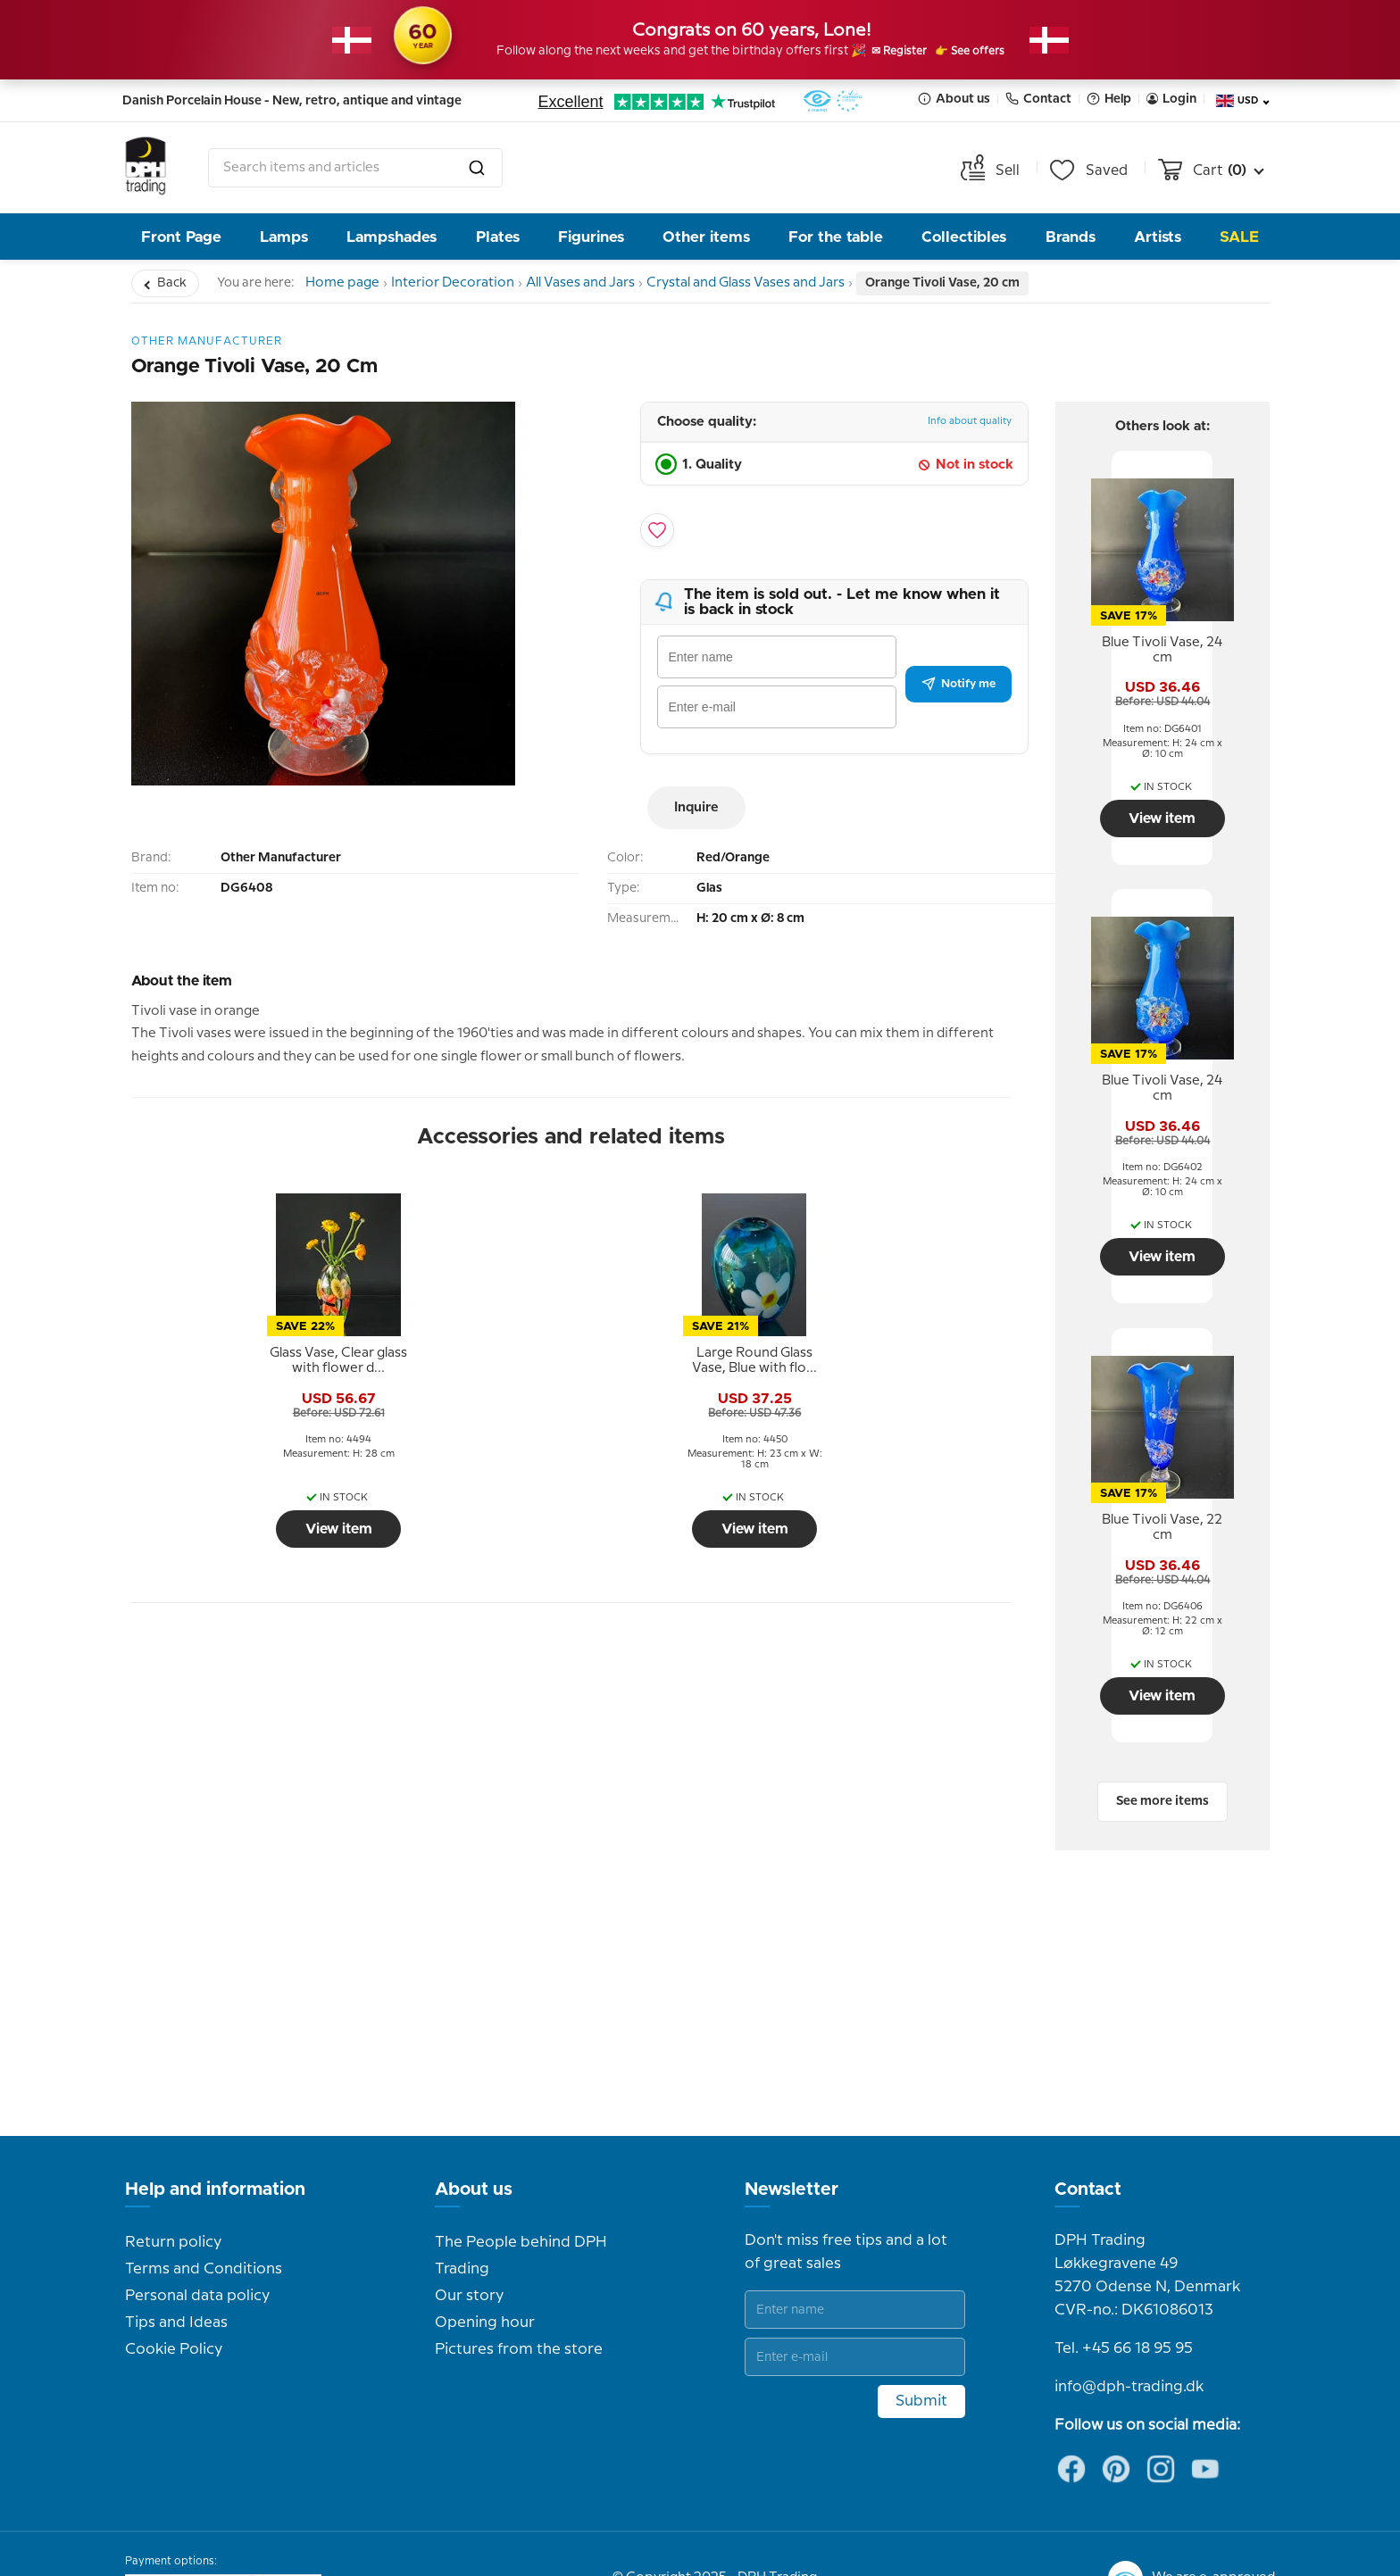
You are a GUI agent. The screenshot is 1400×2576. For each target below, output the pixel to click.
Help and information (215, 2142)
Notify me (958, 684)
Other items (706, 237)
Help (1109, 98)
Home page (348, 283)
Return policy (173, 2195)
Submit (921, 2354)
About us (954, 98)
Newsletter (791, 2142)
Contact (1038, 98)
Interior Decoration (469, 283)
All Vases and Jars (609, 283)
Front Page (181, 237)
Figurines (591, 237)
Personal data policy (197, 2248)
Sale (1239, 237)
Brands (1071, 237)
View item (237, 1529)
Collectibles (963, 237)
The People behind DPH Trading (521, 2208)
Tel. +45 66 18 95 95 (1123, 2301)
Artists (1157, 237)
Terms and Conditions (203, 2222)
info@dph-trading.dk (1129, 2339)
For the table (835, 237)
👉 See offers (991, 51)
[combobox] (355, 167)
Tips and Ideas (176, 2275)
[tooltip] (237, 1361)
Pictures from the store (519, 2302)
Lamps (284, 237)
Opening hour (485, 2275)
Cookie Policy (173, 2302)
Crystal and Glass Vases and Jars (787, 283)
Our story (469, 2248)
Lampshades (391, 237)
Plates (498, 237)
